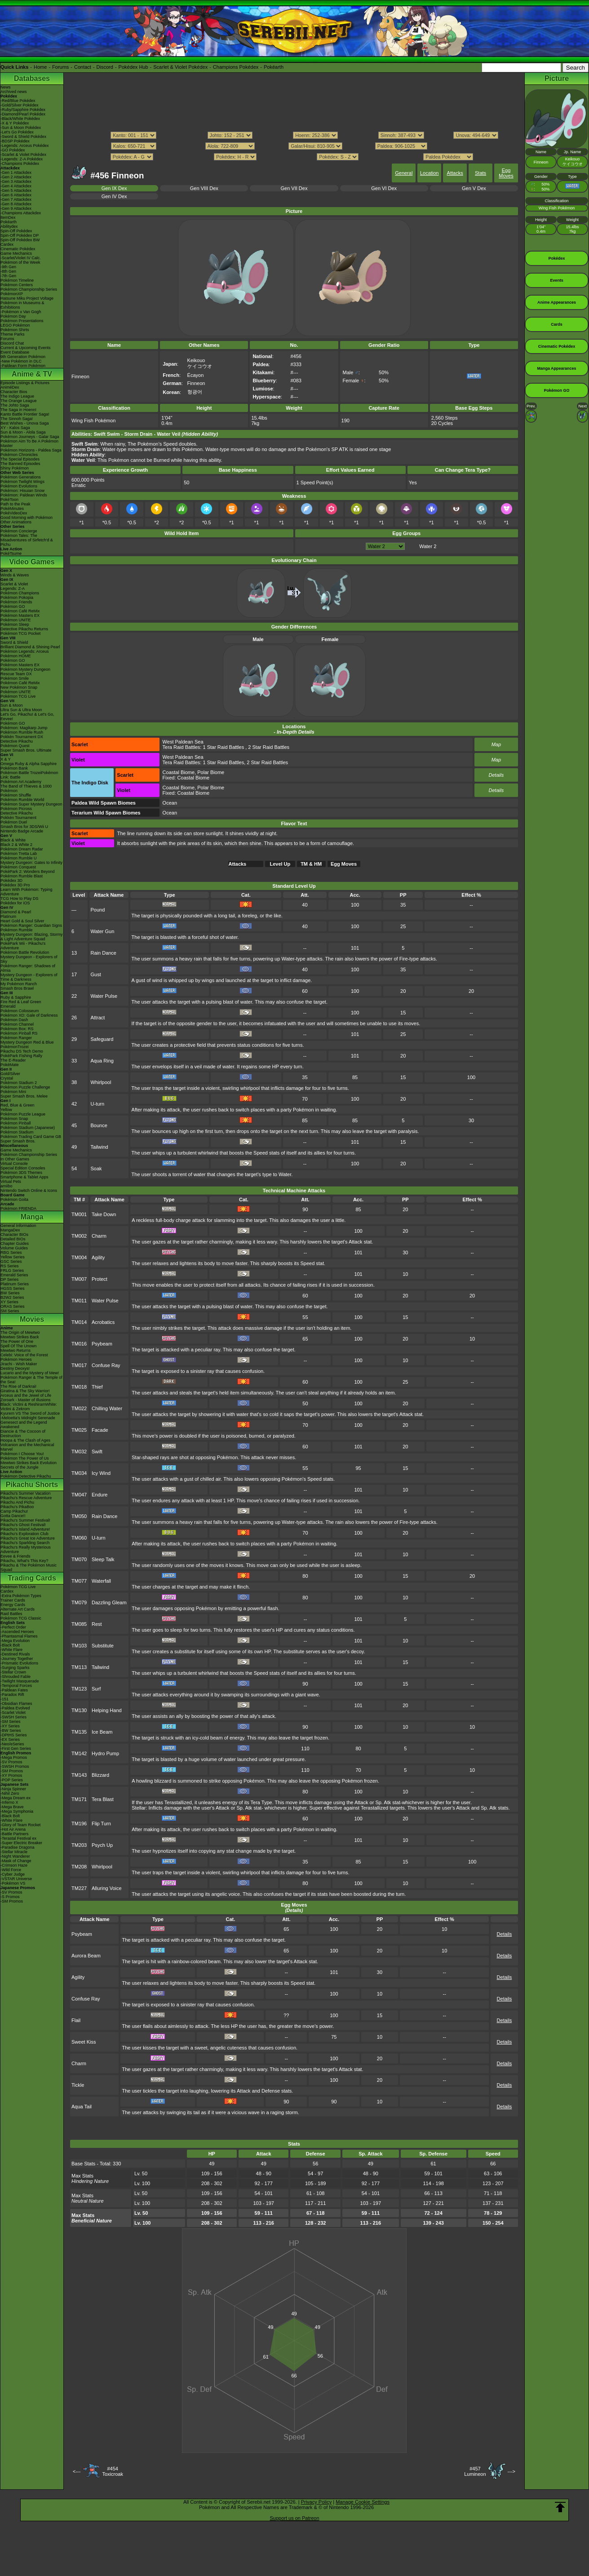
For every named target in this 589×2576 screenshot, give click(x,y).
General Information (18, 1225)
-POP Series (11, 1780)
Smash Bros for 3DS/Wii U (24, 826)
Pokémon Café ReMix (20, 611)
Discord (105, 67)
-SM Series (10, 1721)
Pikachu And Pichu (17, 1502)
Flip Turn (101, 1823)
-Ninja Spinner (13, 1789)
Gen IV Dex (114, 196)
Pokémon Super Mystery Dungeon (31, 804)
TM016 (79, 1343)
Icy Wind (101, 1473)
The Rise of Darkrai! (18, 1386)
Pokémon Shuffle (15, 795)
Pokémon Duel (13, 822)
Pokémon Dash (14, 1020)
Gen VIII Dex (204, 188)
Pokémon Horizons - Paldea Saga (31, 450)
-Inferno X (9, 1802)
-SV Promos (11, 1762)
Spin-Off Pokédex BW (20, 240)
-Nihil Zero (9, 1793)
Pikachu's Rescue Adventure (26, 1498)
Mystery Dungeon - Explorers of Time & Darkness (29, 977)
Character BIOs (14, 1234)
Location (429, 173)
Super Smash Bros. (17, 1141)
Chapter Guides (14, 1243)
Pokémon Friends (16, 602)
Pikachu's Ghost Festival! (23, 1525)
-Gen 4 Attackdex (15, 186)
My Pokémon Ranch (18, 984)
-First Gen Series (15, 1748)
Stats (480, 173)
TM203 (79, 1845)
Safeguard (102, 1039)
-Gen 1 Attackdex (15, 172)
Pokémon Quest (15, 746)
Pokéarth (273, 67)
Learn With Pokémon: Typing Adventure (26, 891)
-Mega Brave (12, 1807)
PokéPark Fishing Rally (21, 1055)
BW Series (10, 1293)
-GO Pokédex (12, 150)
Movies (32, 1319)
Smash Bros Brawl (17, 988)
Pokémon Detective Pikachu (25, 1476)
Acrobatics (103, 1322)
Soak (96, 1168)
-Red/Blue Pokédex (17, 100)
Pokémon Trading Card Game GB (30, 1136)
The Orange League (18, 400)
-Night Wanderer (15, 1856)
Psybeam (102, 1343)
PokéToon (9, 499)
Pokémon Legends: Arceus (24, 651)
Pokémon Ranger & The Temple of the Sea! (31, 1379)
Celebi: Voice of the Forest (24, 1355)
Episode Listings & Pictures (24, 383)
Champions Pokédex (236, 67)
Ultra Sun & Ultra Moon (21, 710)
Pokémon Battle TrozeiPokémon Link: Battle (29, 774)
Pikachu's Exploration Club (24, 1533)
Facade (100, 1430)
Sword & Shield (14, 642)
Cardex (6, 244)
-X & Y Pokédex (14, 123)
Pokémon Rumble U (18, 858)
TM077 (79, 1581)
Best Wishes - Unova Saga (24, 423)
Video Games (31, 562)
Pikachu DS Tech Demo (21, 1051)
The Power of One (16, 1341)
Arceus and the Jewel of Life (25, 1395)
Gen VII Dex (294, 188)
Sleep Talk (103, 1559)
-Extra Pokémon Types (20, 1595)
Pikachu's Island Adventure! (25, 1529)
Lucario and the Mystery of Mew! (29, 1373)
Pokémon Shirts (14, 330)
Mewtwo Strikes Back (19, 1337)
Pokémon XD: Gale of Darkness (29, 1015)
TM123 (79, 1688)
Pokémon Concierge (18, 531)
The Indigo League (17, 396)
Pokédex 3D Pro (15, 885)
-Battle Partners (14, 1834)
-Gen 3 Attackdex (15, 181)
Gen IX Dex (114, 188)
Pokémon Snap (14, 1118)
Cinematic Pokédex (17, 249)
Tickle (77, 2085)
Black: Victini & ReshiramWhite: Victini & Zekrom (28, 1406)
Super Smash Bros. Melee (24, 1096)
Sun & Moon (11, 705)
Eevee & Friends (15, 1556)
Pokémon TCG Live (17, 696)
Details (496, 775)
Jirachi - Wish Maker (18, 1364)
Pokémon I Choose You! (22, 1454)
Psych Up (102, 1845)
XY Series (9, 1302)
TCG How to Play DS (19, 898)
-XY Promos (11, 1775)
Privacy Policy (316, 2502)
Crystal (6, 1078)
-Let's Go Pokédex (17, 132)
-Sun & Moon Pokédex (20, 127)
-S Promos (10, 1896)
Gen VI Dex (384, 188)
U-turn (98, 1104)
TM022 (79, 1408)
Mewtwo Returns (15, 1350)
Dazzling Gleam (109, 1602)
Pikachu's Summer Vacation (25, 1493)
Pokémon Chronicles (19, 454)
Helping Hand (107, 1710)
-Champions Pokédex (19, 163)
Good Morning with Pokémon (26, 517)
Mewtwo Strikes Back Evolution (28, 1463)
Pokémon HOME (15, 656)
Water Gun (103, 931)
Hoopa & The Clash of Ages (25, 1440)
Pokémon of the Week (20, 262)
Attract (98, 1017)
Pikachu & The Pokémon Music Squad (28, 1567)
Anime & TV (32, 374)
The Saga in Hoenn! (18, 409)
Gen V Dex (474, 188)
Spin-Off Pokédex (16, 231)
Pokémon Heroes (16, 1359)
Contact (82, 67)
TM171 (79, 1799)
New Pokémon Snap (18, 687)
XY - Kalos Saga (15, 427)
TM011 (79, 1300)
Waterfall (101, 1581)
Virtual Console (14, 1163)
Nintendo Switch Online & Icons (28, 1190)
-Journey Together (16, 1658)
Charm (99, 1236)
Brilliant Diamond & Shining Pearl (30, 647)
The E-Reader (13, 1060)
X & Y (5, 759)
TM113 (79, 1667)
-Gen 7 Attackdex (15, 199)
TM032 (79, 1451)
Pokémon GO (12, 606)
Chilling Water (107, 1408)
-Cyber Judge (12, 1874)
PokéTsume (11, 553)
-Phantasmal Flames (19, 1636)
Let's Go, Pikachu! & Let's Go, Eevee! (27, 716)
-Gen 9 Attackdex (15, 208)
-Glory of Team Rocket (20, 1825)
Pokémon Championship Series (28, 289)
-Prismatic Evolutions (19, 1663)
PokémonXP (11, 294)
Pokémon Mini (13, 1091)
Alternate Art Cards (17, 1609)
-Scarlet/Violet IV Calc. (20, 258)
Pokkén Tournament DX (21, 737)
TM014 (79, 1322)
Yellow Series (12, 1257)
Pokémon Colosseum (19, 1011)
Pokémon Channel (17, 1024)
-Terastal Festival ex (18, 1838)
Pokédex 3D (11, 880)
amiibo (6, 1186)
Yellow (6, 1109)
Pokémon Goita (14, 1199)
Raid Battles (11, 1613)
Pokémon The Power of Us (24, 1458)
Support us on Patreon (294, 2518)
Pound (98, 909)
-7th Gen (8, 276)
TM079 (79, 1602)
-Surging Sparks (15, 1667)
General (403, 173)
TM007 (79, 1279)
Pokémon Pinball (15, 1123)
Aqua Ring (102, 1060)
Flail (75, 2020)
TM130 (79, 1710)
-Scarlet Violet (13, 1712)
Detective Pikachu (16, 741)
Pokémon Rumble (16, 930)
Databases (32, 78)
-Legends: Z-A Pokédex (21, 159)
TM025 (79, 1430)
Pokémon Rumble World (22, 799)
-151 (4, 1699)
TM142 (79, 1753)
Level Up (280, 864)
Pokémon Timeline (17, 280)
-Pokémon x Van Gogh (20, 312)
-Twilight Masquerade (19, 1681)
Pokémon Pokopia (16, 597)
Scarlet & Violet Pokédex (180, 67)
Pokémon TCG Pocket (20, 633)
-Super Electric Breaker (21, 1843)
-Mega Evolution (15, 1640)
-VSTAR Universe (16, 1879)
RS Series (9, 1266)
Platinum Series (14, 1284)
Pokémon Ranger (16, 1038)
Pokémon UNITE (15, 620)
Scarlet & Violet (14, 584)
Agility (98, 1257)
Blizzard (100, 1775)
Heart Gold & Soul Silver (22, 921)
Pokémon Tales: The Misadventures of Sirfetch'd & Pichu (26, 540)
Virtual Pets (10, 1181)
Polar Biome (210, 772)
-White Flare (11, 1649)
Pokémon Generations (20, 477)
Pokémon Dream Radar (21, 849)
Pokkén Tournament (18, 817)
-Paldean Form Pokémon (22, 365)
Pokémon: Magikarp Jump (24, 728)
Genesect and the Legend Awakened (23, 1424)
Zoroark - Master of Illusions (25, 1400)
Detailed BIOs (13, 1239)
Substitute (103, 1645)
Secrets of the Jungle (19, 1467)
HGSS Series (12, 1288)
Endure (99, 1494)
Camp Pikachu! (14, 1511)
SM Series (9, 1311)
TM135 (79, 1732)
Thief (97, 1387)
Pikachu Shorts (32, 1484)
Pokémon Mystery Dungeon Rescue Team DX (25, 671)
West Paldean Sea (183, 741)
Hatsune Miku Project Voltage (26, 298)
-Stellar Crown (13, 1672)
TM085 (79, 1624)
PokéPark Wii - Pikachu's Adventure (22, 945)
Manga (32, 1217)
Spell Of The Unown (18, 1346)
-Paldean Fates (14, 1690)
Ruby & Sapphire (15, 997)
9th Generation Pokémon (22, 356)
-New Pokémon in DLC (21, 361)
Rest (97, 1624)
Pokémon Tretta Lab (18, 853)
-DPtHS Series (13, 1735)
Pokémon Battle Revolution (24, 952)
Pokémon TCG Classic (20, 1618)
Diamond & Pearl (15, 912)
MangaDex (10, 1230)
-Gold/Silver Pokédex (19, 105)
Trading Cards (32, 1578)
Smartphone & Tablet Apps (24, 1177)
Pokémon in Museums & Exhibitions (22, 305)
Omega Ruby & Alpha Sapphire (28, 763)
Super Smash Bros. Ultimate (26, 750)
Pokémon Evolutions (18, 486)
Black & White (13, 840)
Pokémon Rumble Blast (21, 876)
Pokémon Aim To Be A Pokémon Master (29, 443)
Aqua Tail (81, 2106)
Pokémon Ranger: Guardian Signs (31, 925)
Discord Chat (12, 343)
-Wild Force (10, 1870)
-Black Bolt (10, 1645)
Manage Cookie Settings (363, 2502)
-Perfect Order (13, 1627)
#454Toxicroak (112, 2471)
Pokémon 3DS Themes (21, 1172)
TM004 (79, 1257)
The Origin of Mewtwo (20, 1332)
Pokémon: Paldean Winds (23, 495)
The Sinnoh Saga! (16, 418)
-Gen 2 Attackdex (15, 177)
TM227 (79, 1888)
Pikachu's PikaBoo (17, 1507)
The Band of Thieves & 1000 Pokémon (26, 788)
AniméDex (9, 387)
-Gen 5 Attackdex (15, 190)
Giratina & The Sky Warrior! (25, 1391)
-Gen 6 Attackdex (15, 195)
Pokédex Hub (133, 67)
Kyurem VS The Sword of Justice (30, 1413)
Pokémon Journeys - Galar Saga (29, 436)
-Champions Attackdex (20, 213)
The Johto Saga (14, 405)
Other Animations (15, 522)
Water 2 (427, 546)
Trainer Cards (12, 1600)
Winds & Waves (14, 575)
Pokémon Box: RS (17, 1029)
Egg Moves (506, 173)
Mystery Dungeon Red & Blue (27, 1042)
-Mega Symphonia (16, 1811)
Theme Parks (12, 334)
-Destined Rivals (15, 1654)
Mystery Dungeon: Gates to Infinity (31, 862)
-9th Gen (8, 267)
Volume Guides (14, 1248)
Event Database (14, 352)
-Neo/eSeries (12, 1744)
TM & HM (311, 864)
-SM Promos (11, 1771)
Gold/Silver (10, 1073)
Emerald (8, 1006)
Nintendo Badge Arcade (21, 831)
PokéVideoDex (13, 513)
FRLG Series (12, 1270)
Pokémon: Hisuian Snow (22, 490)
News (5, 87)
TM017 (79, 1365)
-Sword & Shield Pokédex (23, 136)
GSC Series (11, 1261)
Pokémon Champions (19, 593)
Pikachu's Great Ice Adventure (27, 1538)
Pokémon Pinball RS (19, 1033)
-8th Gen (8, 271)
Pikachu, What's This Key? (24, 1560)
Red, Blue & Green (17, 1105)
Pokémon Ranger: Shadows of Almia (27, 968)
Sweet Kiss (83, 2042)
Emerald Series (14, 1275)
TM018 (79, 1387)
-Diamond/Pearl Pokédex (22, 114)
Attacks (455, 173)
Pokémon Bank (14, 768)
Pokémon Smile (14, 678)
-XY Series (10, 1726)
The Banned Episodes (20, 463)
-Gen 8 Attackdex (15, 204)
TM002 (79, 1236)
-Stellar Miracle (13, 1852)
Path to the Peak (15, 504)
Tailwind (99, 1147)
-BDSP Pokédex (15, 141)
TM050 (79, 1516)
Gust (96, 974)
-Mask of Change (15, 1861)
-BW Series (10, 1730)
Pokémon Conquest (18, 867)
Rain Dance (103, 953)
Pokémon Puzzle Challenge (25, 1087)
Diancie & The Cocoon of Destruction (22, 1433)
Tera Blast (103, 1799)
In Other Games (14, 1159)
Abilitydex (9, 226)
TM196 (79, 1823)
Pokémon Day (13, 316)
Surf (96, 1688)
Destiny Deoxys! (15, 1368)
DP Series (9, 1279)
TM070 (79, 1559)
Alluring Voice (107, 1888)
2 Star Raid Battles (268, 747)
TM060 (79, 1537)
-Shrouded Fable (15, 1676)
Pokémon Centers (16, 285)
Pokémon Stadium (17, 1132)
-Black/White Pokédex (20, 118)
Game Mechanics (16, 253)
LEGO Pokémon (15, 325)
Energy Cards (12, 1604)
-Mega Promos (13, 1757)
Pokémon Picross (16, 808)
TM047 (79, 1494)
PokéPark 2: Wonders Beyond (27, 871)
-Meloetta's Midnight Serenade (27, 1418)
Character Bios (13, 391)
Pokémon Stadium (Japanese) (27, 1127)
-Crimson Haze (13, 1865)
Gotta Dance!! (13, 1516)
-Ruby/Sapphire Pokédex (22, 109)
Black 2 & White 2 (16, 844)
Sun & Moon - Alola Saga (23, 432)
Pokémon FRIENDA (18, 1208)
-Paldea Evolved (15, 1708)
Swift (97, 1451)
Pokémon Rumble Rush (21, 732)
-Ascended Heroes (17, 1631)
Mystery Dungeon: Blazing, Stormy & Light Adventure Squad (31, 936)
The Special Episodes (20, 459)
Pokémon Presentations (22, 321)
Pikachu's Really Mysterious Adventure (25, 1549)
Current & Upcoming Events (25, 347)
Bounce (99, 1125)
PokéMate (9, 1064)
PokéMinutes (12, 508)
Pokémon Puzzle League (22, 1114)
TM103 (79, 1645)
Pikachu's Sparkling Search (24, 1542)
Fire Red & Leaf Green (20, 1002)
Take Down (104, 1214)
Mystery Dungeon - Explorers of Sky (29, 959)
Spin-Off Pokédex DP (19, 235)
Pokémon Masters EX (20, 615)
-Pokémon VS (13, 1883)
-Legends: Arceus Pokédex (24, 145)
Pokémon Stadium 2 (18, 1082)
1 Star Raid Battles (223, 747)
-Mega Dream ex (15, 1798)
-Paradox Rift (12, 1694)
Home (40, 67)
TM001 (79, 1214)
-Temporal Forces (16, 1685)
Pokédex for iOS (15, 903)
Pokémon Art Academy (20, 781)
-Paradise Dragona (17, 1847)
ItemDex (8, 217)
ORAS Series (12, 1306)
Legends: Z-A (12, 588)
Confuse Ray (106, 1365)
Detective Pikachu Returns (24, 629)
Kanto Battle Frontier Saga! (24, 414)
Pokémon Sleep (14, 624)
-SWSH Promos (14, 1766)
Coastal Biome (179, 772)
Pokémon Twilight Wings (22, 481)
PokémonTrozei (14, 1047)
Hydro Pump (105, 1753)
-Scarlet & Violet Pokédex (23, 154)
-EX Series (10, 1739)
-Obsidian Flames (16, 1703)
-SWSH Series (13, 1717)
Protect (99, 1279)
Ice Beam (102, 1732)
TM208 (79, 1866)
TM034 (79, 1473)
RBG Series (11, 1252)
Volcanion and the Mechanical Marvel (27, 1447)
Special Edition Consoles (22, 1168)
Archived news (13, 91)
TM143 (79, 1775)
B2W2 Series (12, 1297)
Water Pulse (104, 996)
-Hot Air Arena (13, 1829)
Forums (60, 67)
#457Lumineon (475, 2471)
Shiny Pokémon (14, 468)
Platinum (8, 916)
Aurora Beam (86, 1955)
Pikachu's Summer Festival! (25, 1520)
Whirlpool (101, 1082)
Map (496, 744)
